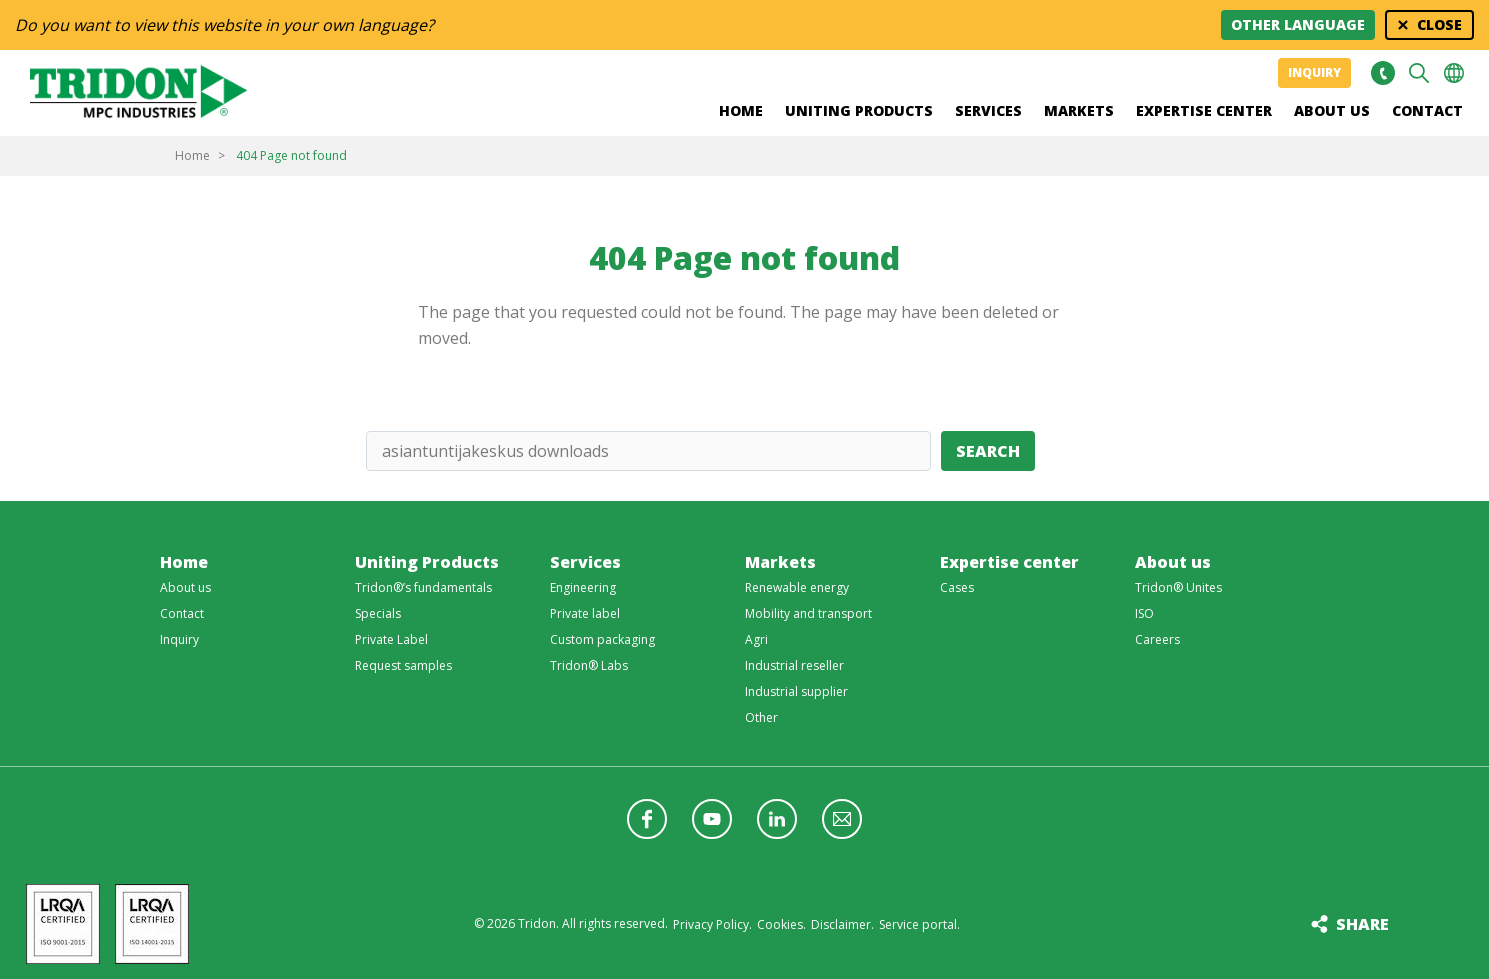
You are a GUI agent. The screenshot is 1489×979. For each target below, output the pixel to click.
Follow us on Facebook (647, 819)
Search (988, 451)
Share (1362, 924)
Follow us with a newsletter (842, 819)
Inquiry (1314, 72)
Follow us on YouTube (712, 819)
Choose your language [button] (1454, 73)
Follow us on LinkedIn (777, 819)
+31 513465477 (1382, 73)
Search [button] (1419, 73)
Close (1439, 24)
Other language (1298, 24)
